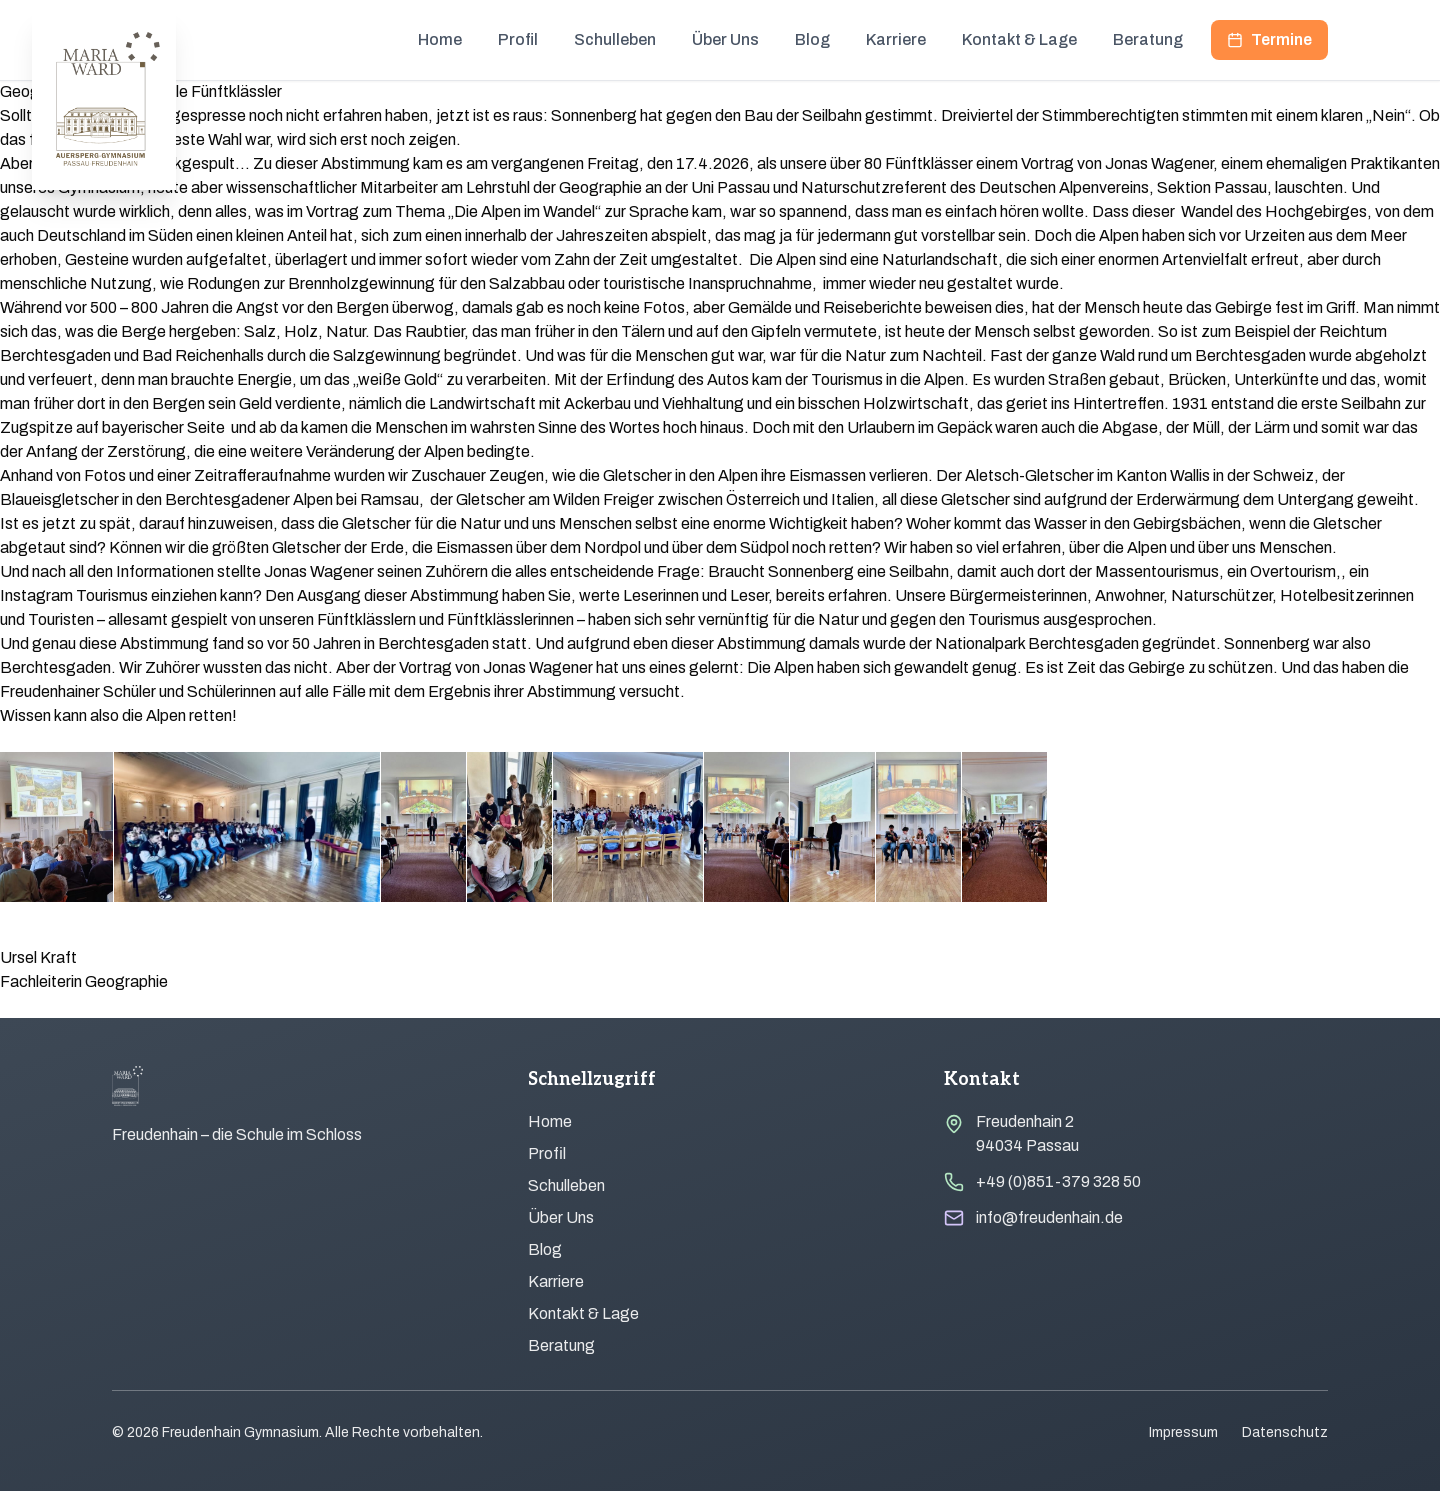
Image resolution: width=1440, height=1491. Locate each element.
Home (440, 39)
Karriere (896, 39)
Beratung (1148, 39)
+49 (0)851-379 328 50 (1058, 1181)
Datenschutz (1285, 1432)
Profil (518, 39)
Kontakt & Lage (1019, 39)
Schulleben (615, 39)
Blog (812, 39)
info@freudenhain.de (1049, 1217)
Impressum (1183, 1432)
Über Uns (725, 39)
